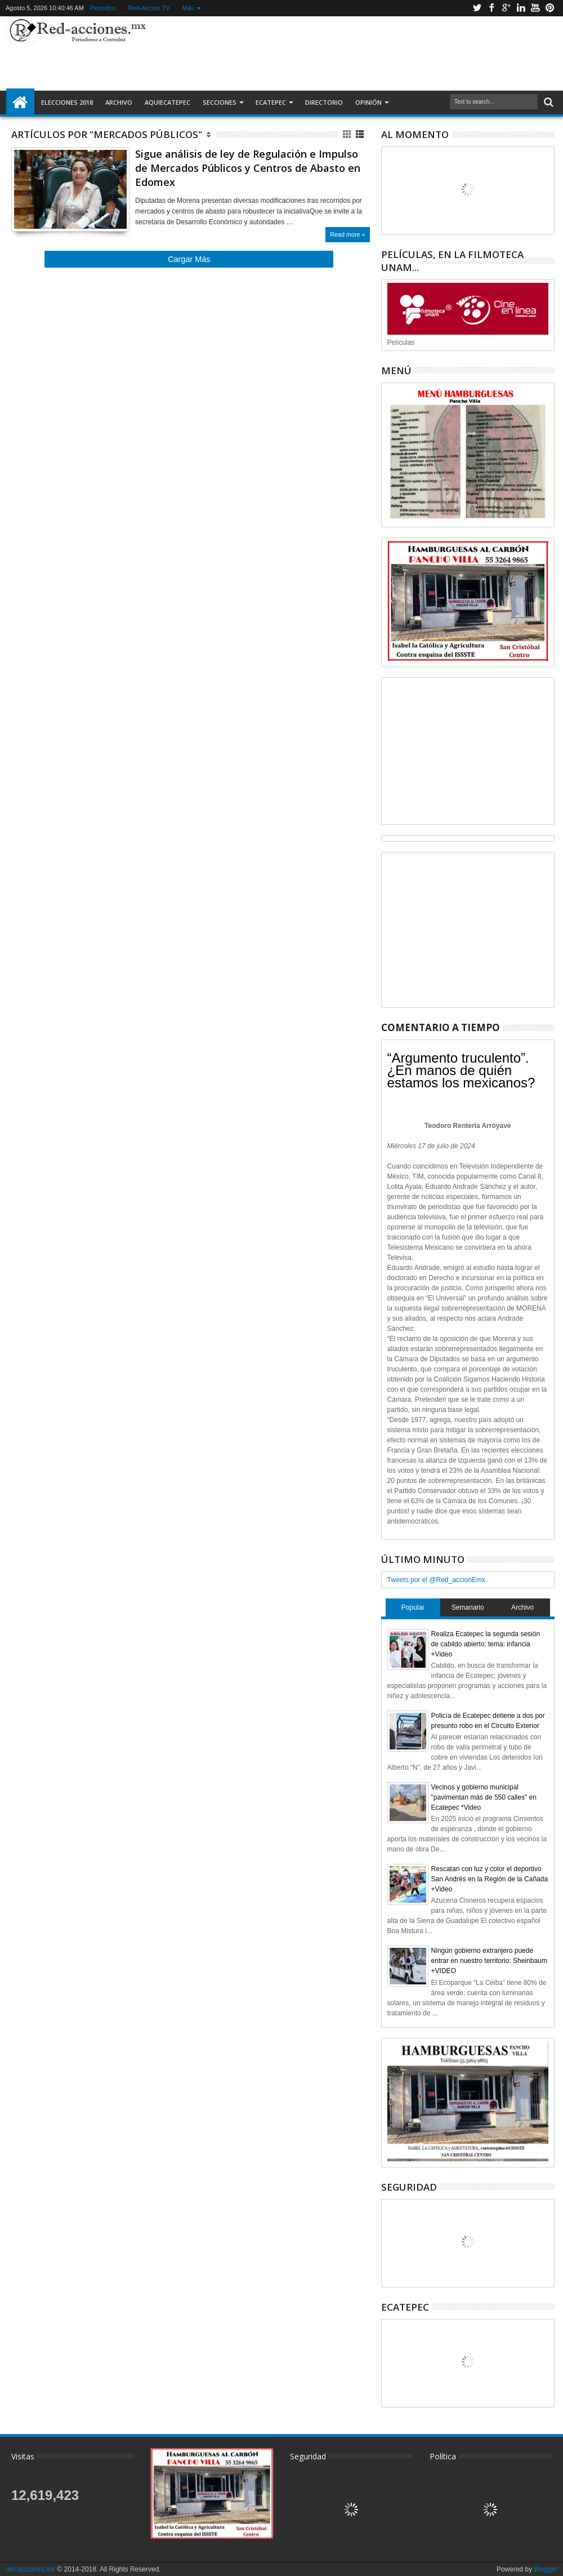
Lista (360, 134)
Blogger (545, 2569)
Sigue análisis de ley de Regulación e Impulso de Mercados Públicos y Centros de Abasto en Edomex (247, 168)
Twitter (477, 8)
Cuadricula (347, 134)
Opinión (368, 102)
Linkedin (520, 8)
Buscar (547, 102)
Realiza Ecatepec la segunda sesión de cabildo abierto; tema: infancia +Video (485, 1644)
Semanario (468, 1607)
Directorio (324, 102)
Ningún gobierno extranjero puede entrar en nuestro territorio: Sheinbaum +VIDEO (489, 1961)
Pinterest (550, 8)
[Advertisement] (354, 53)
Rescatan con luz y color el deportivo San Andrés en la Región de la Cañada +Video (489, 1879)
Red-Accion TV (149, 8)
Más (188, 8)
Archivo (118, 102)
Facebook (491, 8)
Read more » (347, 234)
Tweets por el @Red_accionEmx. (437, 1580)
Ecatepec (271, 102)
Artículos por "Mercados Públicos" (106, 134)
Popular (413, 1607)
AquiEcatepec (167, 102)
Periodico (103, 8)
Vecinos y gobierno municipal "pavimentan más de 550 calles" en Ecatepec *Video (484, 1797)
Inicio (20, 102)
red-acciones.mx (30, 2569)
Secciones (219, 102)
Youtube (535, 8)
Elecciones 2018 (67, 102)
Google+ (506, 8)
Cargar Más (189, 259)
